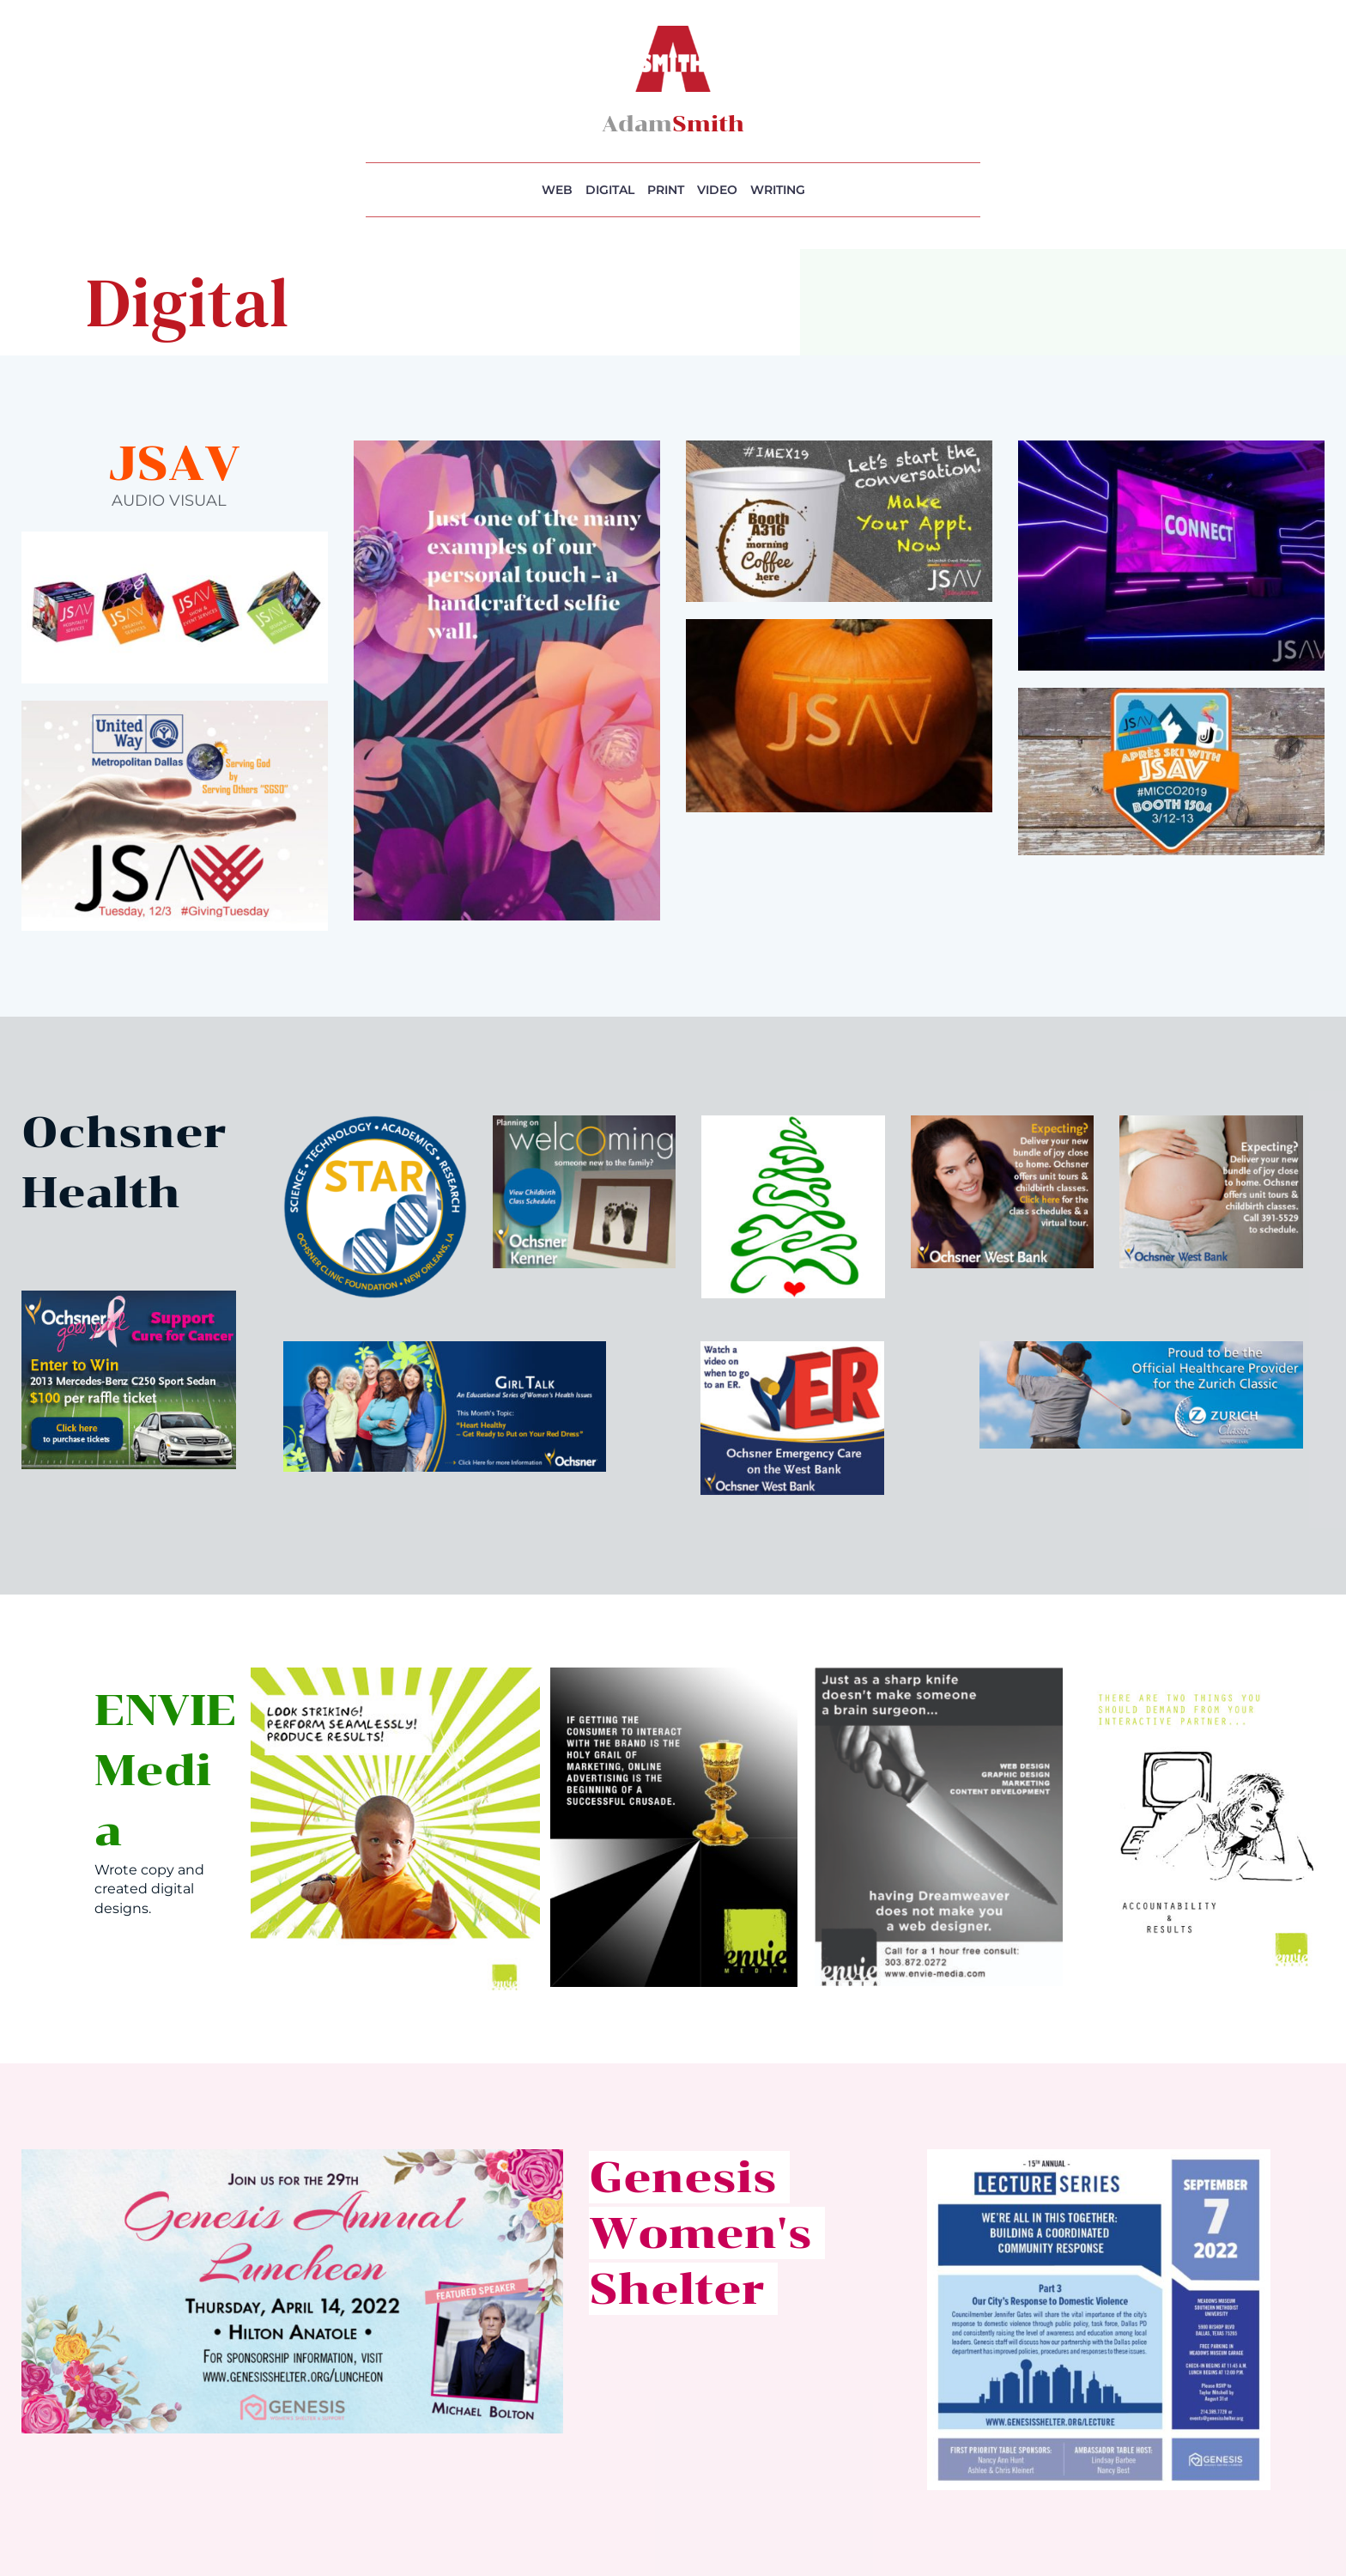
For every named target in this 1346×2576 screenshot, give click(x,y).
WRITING (777, 189)
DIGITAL (609, 189)
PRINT (665, 189)
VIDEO (717, 189)
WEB (557, 189)
